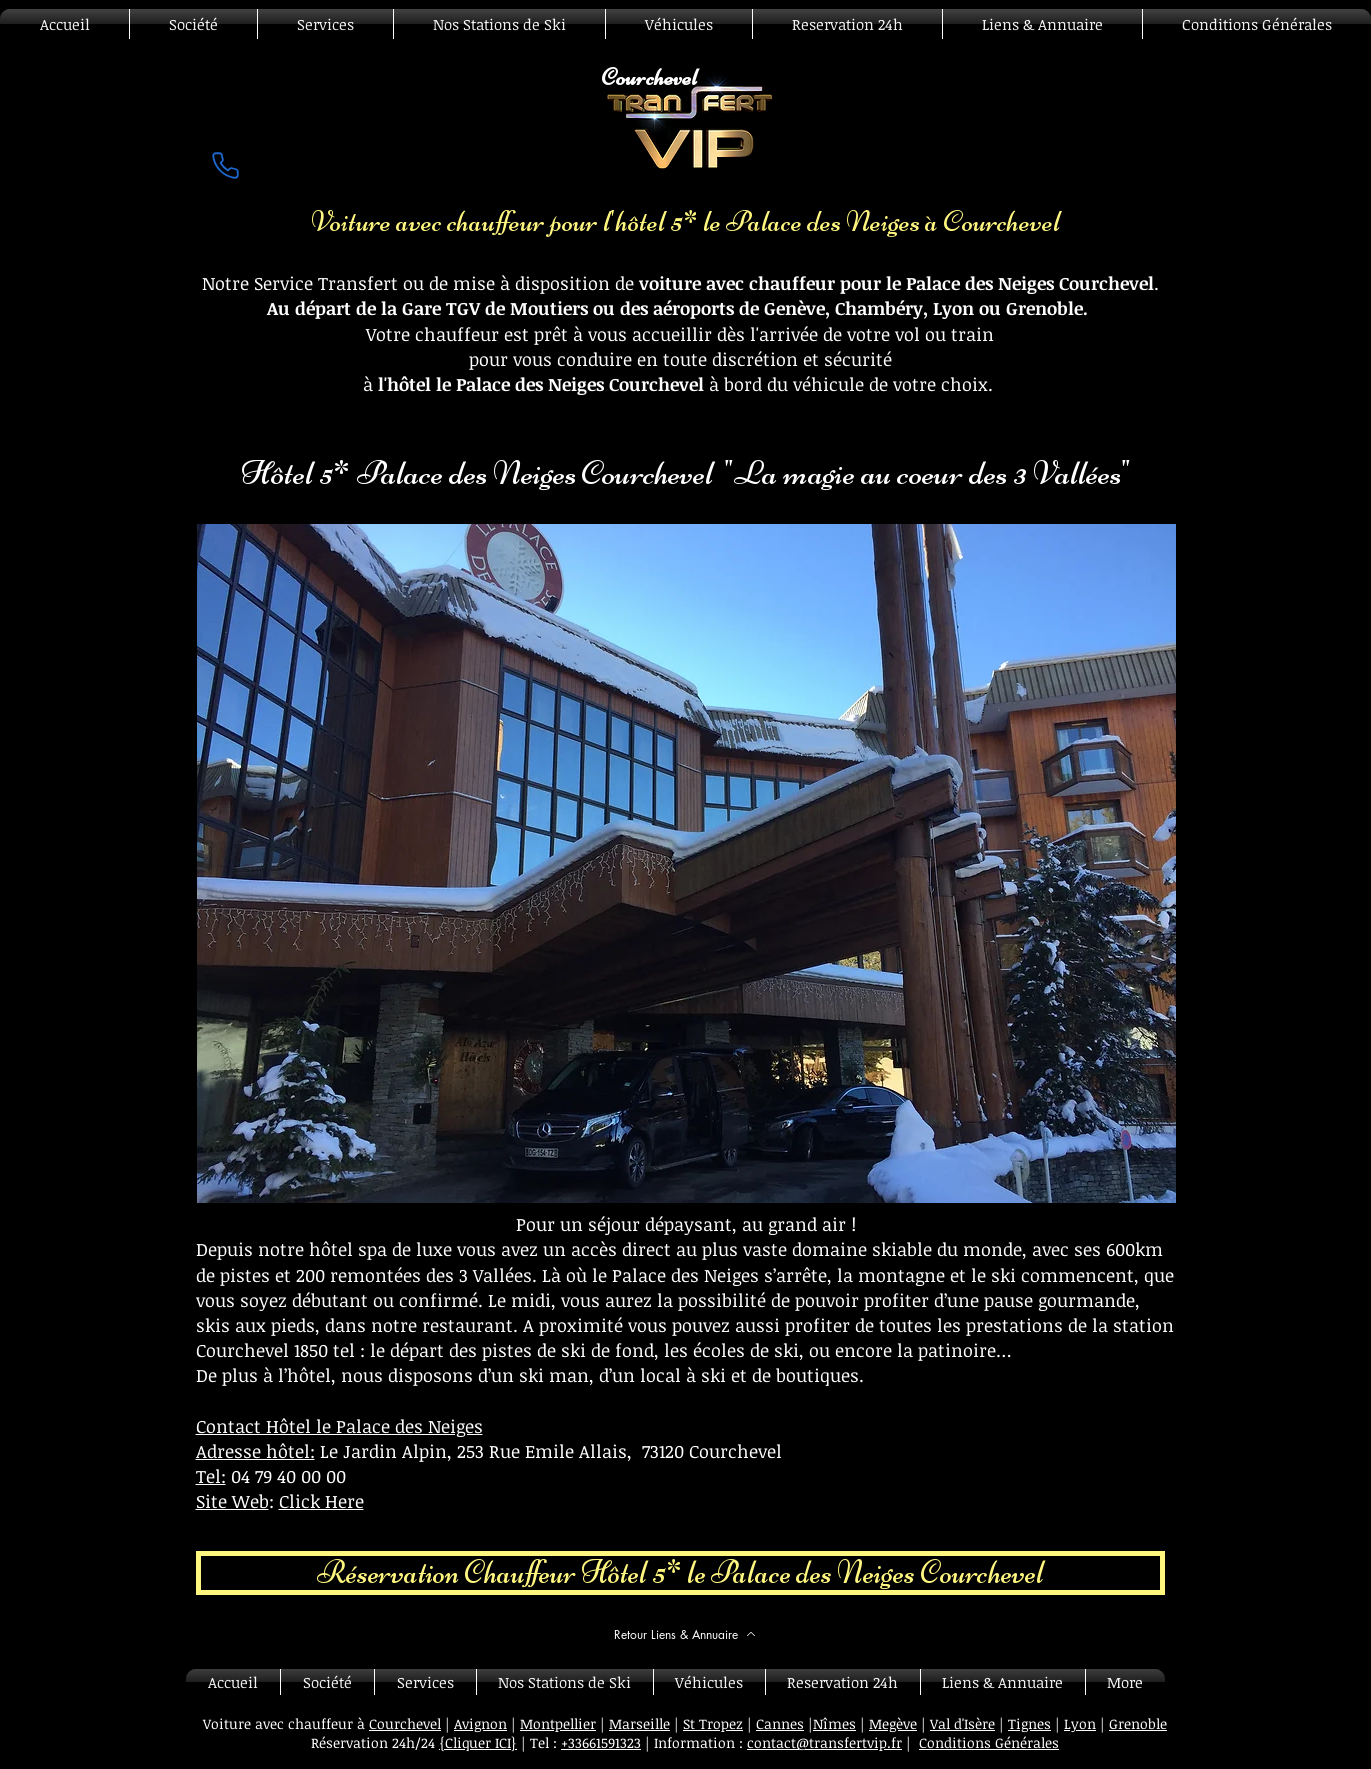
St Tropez (713, 1723)
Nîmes (834, 1723)
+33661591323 (601, 1742)
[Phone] (226, 165)
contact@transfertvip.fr (824, 1742)
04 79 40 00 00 (288, 1476)
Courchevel (405, 1723)
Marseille (639, 1723)
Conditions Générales (989, 1742)
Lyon (1080, 1723)
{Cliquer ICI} (478, 1742)
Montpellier (558, 1723)
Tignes (1029, 1723)
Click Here (321, 1501)
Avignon (480, 1723)
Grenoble (1138, 1723)
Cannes (780, 1723)
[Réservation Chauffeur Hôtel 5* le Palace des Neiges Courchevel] (680, 1573)
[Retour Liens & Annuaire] (685, 1634)
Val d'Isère (962, 1723)
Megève (893, 1723)
